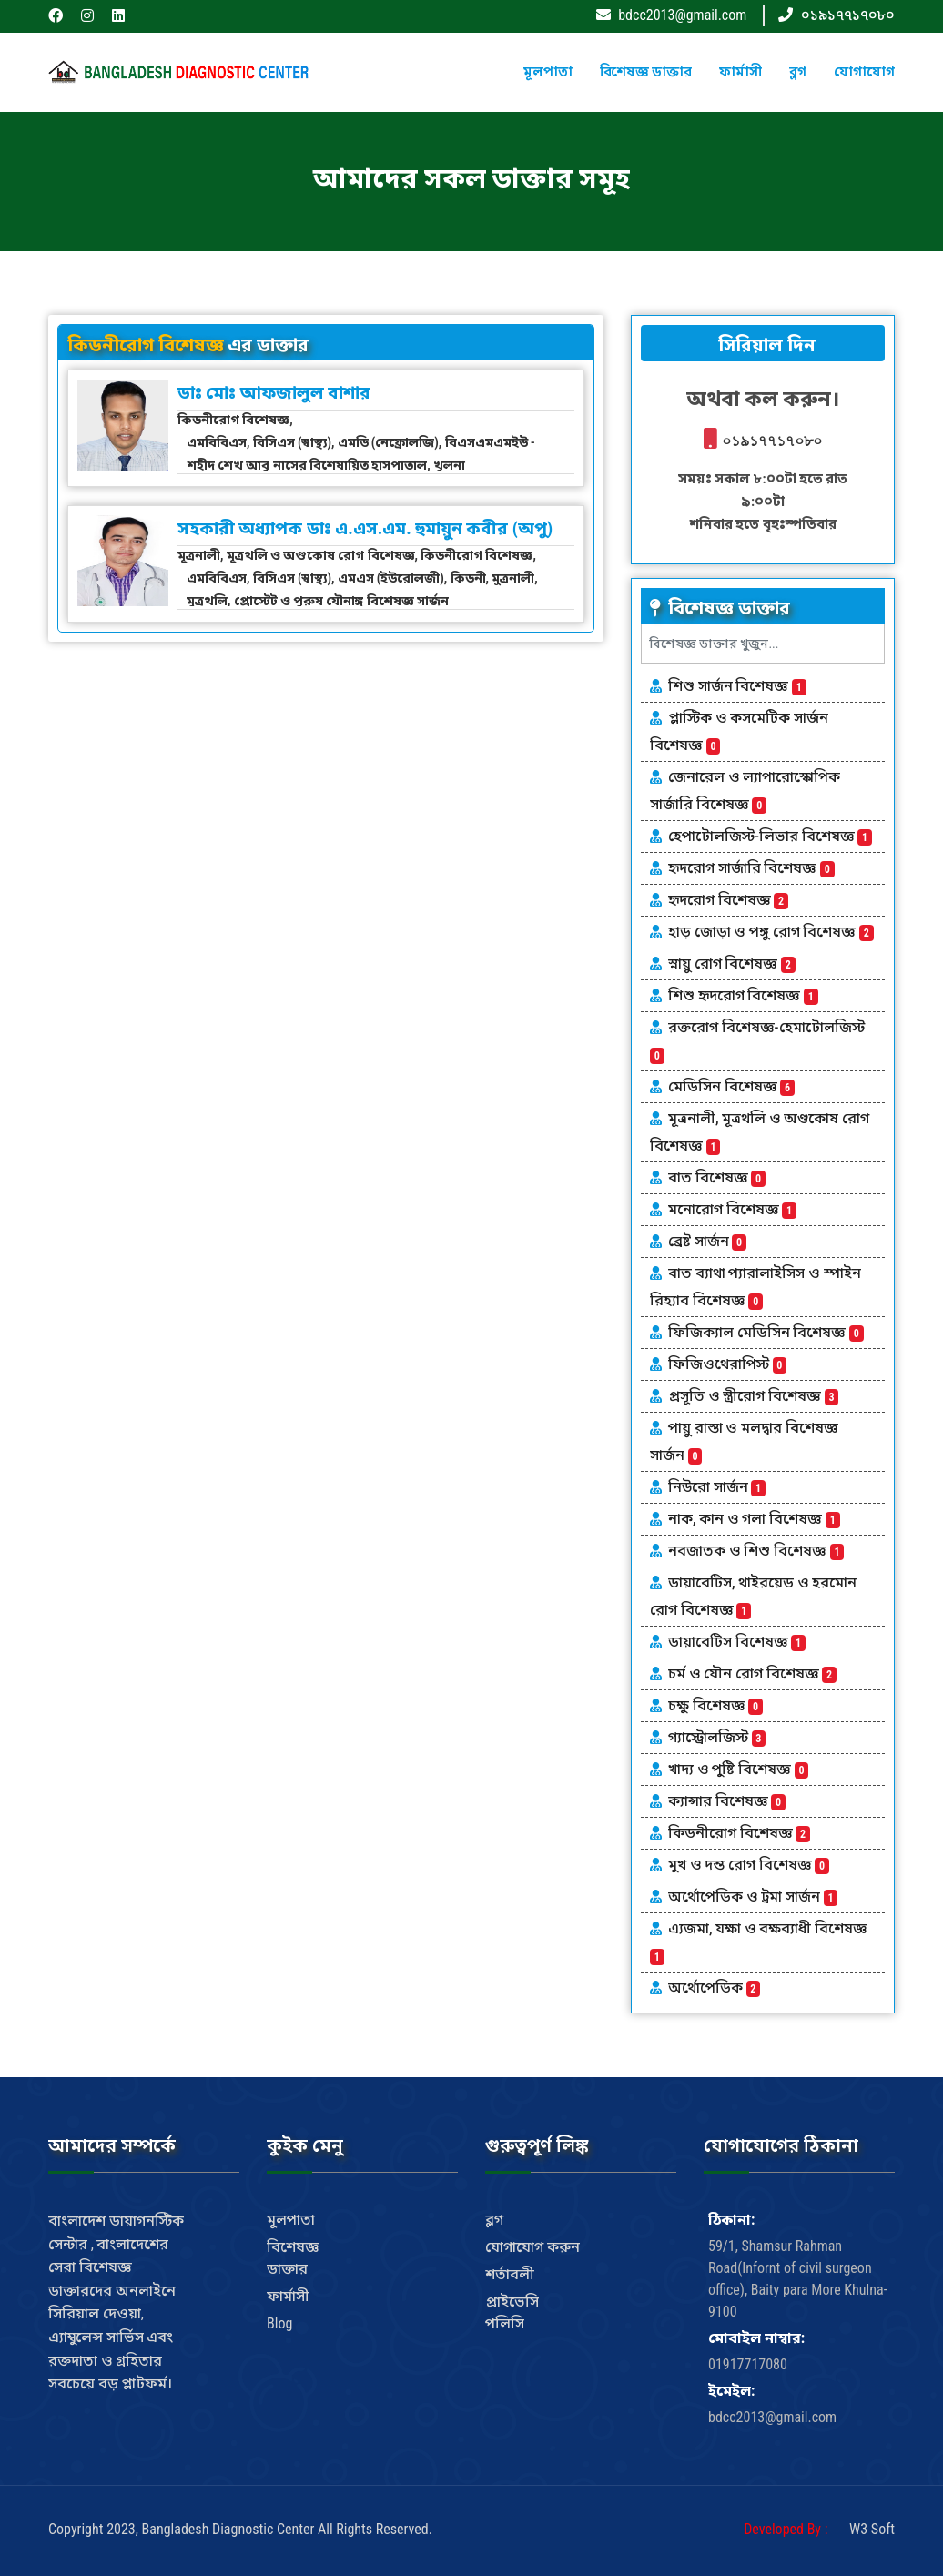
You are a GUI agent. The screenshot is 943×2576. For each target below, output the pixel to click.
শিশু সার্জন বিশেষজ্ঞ (737, 686)
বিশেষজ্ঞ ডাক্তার (646, 72)
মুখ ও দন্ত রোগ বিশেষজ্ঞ (748, 1864)
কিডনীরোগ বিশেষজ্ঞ (739, 1832)
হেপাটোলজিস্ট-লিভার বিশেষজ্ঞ (770, 836)
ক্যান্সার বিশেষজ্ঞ (727, 1801)
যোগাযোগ (864, 72)
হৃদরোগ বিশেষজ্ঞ (728, 899)
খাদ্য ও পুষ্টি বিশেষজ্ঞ (738, 1769)
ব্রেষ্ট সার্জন (707, 1241)
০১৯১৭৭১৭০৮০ (848, 15)
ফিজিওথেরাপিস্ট (727, 1364)
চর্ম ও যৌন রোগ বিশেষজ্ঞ (752, 1673)
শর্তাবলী (509, 2274)
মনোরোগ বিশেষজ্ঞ (732, 1209)
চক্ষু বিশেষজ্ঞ (715, 1705)
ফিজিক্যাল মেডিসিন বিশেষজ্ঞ (766, 1332)
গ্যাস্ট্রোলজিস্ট (717, 1737)
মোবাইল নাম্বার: (756, 2338)
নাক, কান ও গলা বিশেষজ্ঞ (754, 1518)
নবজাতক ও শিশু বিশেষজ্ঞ (756, 1550)
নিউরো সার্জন (717, 1487)
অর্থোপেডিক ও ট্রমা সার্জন (752, 1896)
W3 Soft (872, 2529)
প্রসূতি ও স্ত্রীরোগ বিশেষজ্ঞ (753, 1396)
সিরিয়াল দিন (763, 345)
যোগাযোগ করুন (532, 2247)
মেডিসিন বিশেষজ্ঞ (731, 1086)
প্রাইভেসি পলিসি (512, 2312)
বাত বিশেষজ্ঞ (717, 1177)
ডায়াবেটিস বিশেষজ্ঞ (737, 1641)
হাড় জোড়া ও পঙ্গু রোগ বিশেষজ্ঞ (771, 931)
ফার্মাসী (740, 72)
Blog (279, 2323)
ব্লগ (797, 72)
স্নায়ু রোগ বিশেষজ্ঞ (732, 963)
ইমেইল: (731, 2390)
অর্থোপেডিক (714, 1987)
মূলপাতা (548, 72)
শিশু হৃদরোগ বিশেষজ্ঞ (743, 995)
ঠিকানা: (731, 2219)
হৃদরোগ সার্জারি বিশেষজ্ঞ (751, 868)
